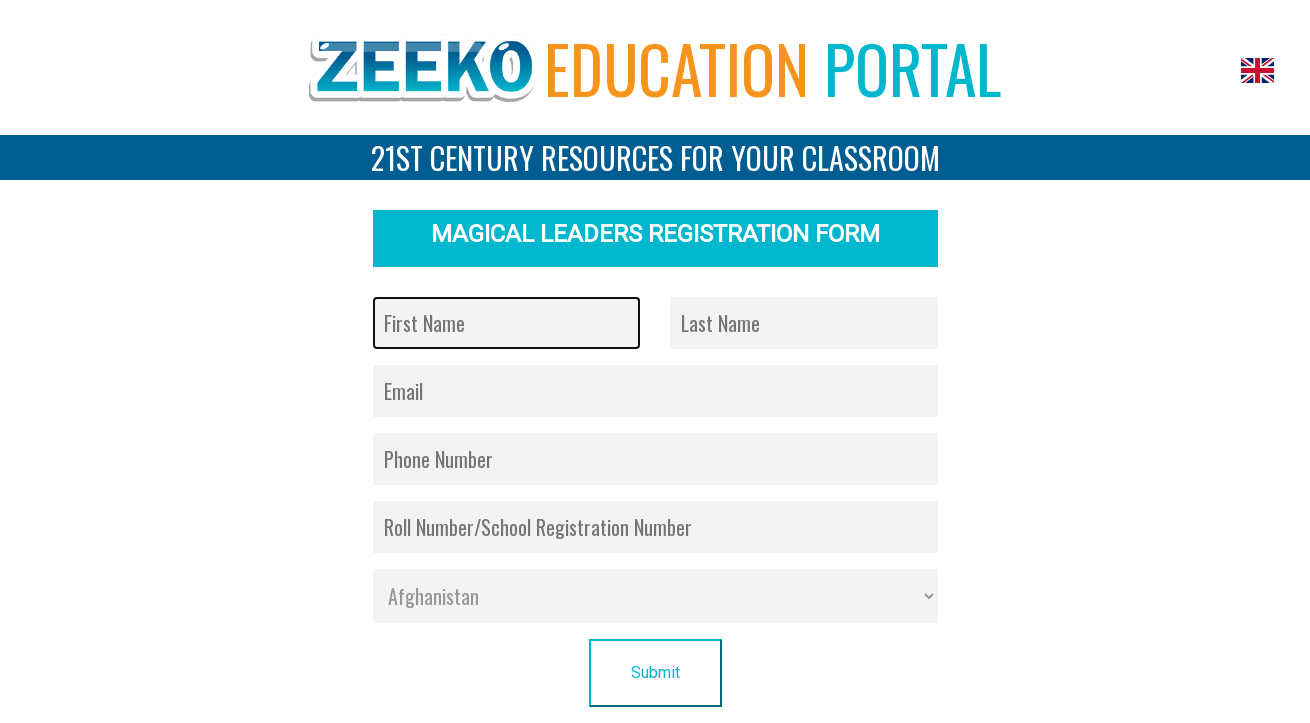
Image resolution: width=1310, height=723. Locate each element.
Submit (655, 672)
